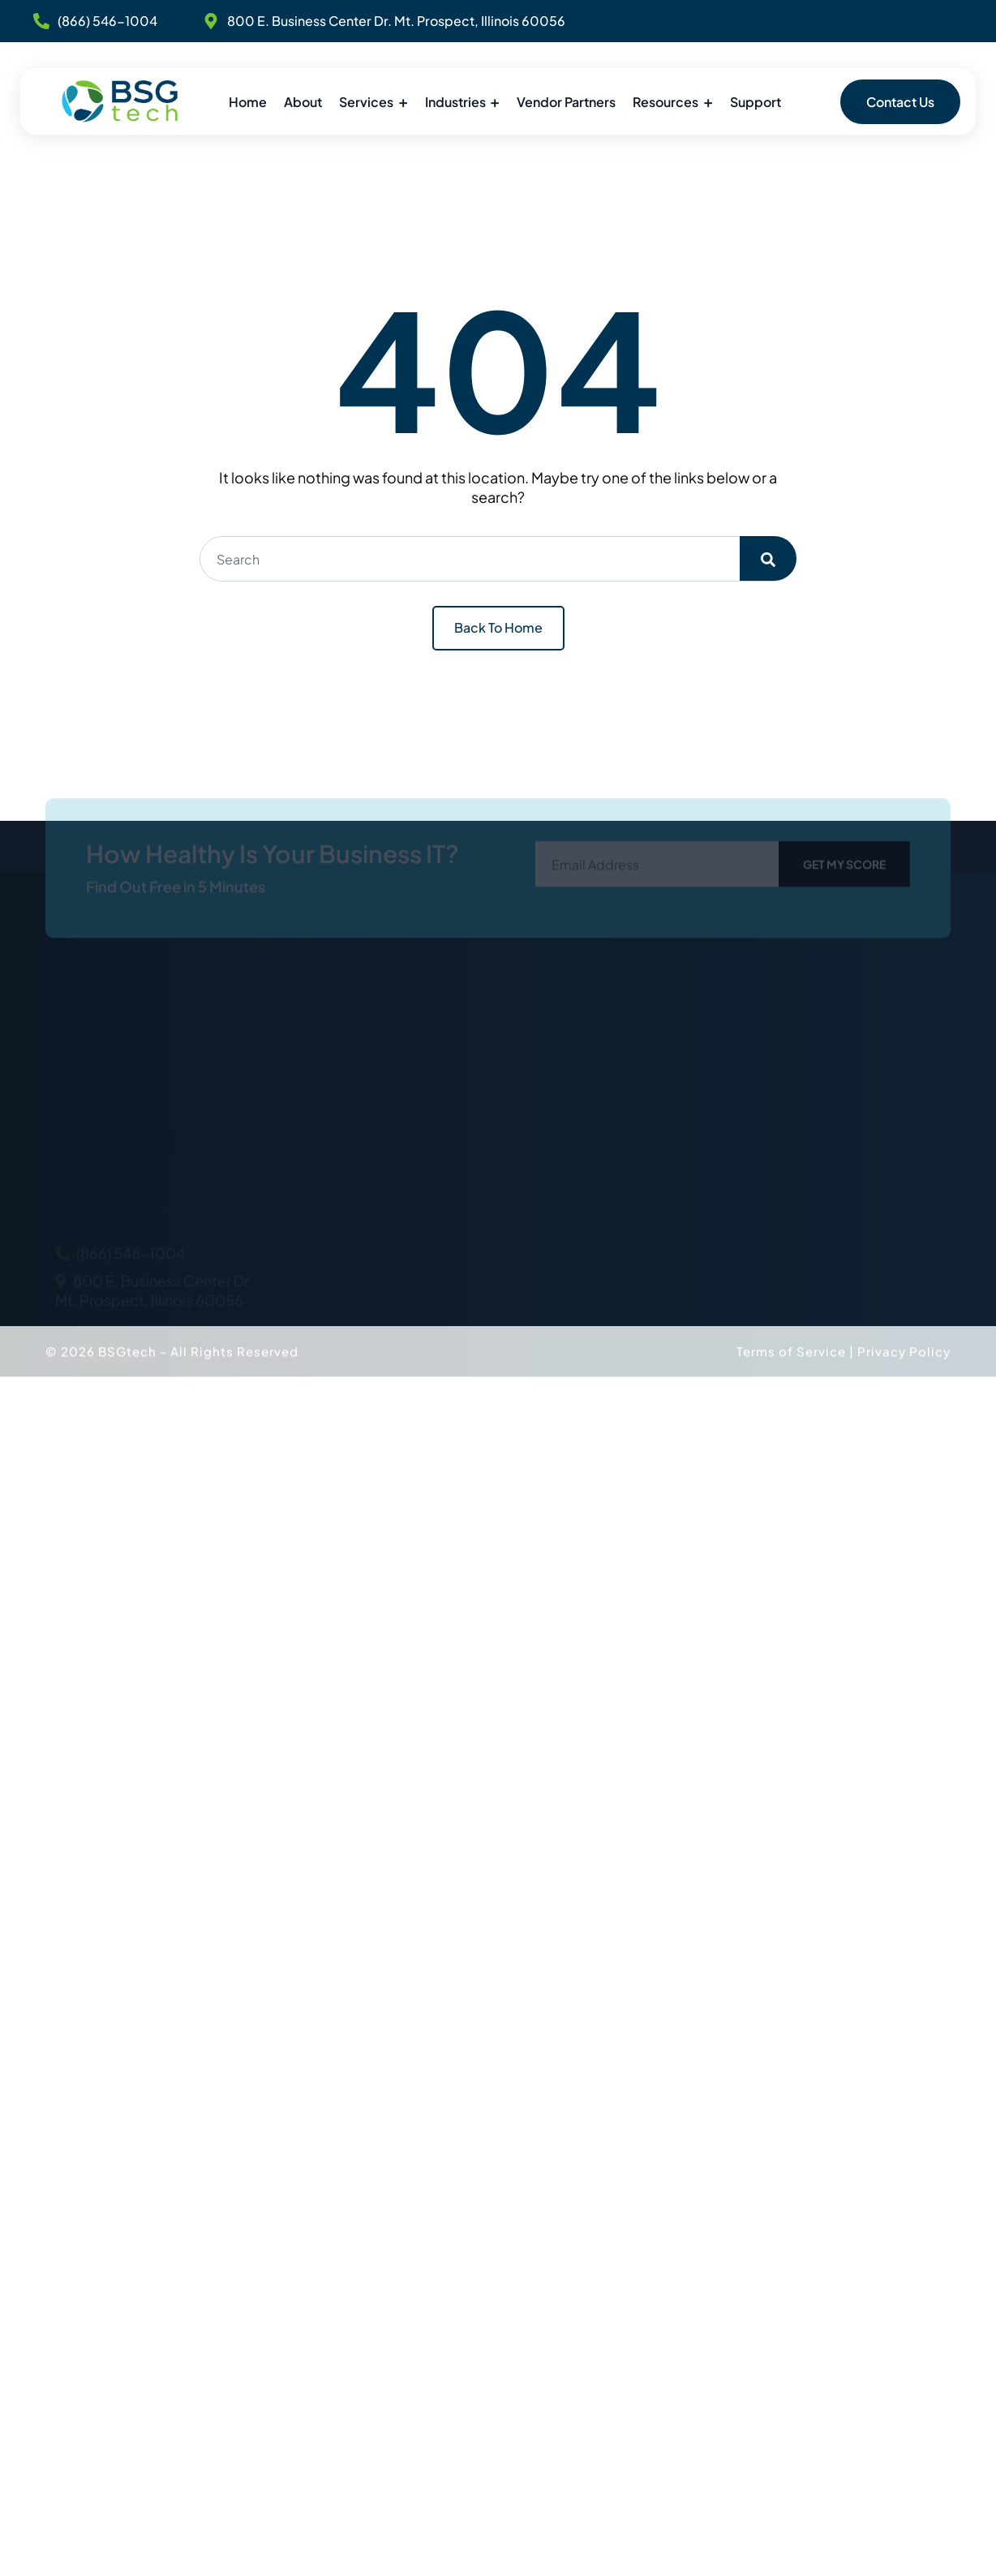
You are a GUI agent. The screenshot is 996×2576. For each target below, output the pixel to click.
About (303, 101)
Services (366, 101)
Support (755, 101)
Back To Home (498, 627)
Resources (665, 101)
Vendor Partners (566, 101)
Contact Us (900, 101)
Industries (455, 101)
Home (248, 101)
